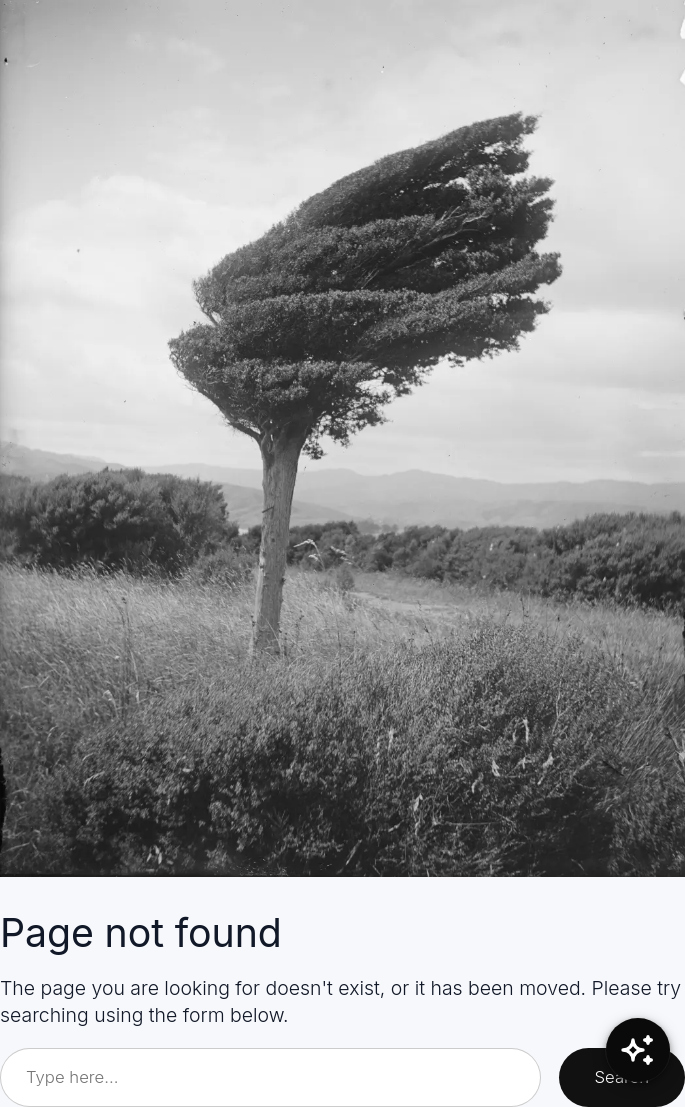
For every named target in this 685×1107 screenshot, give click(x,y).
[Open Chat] (638, 1050)
